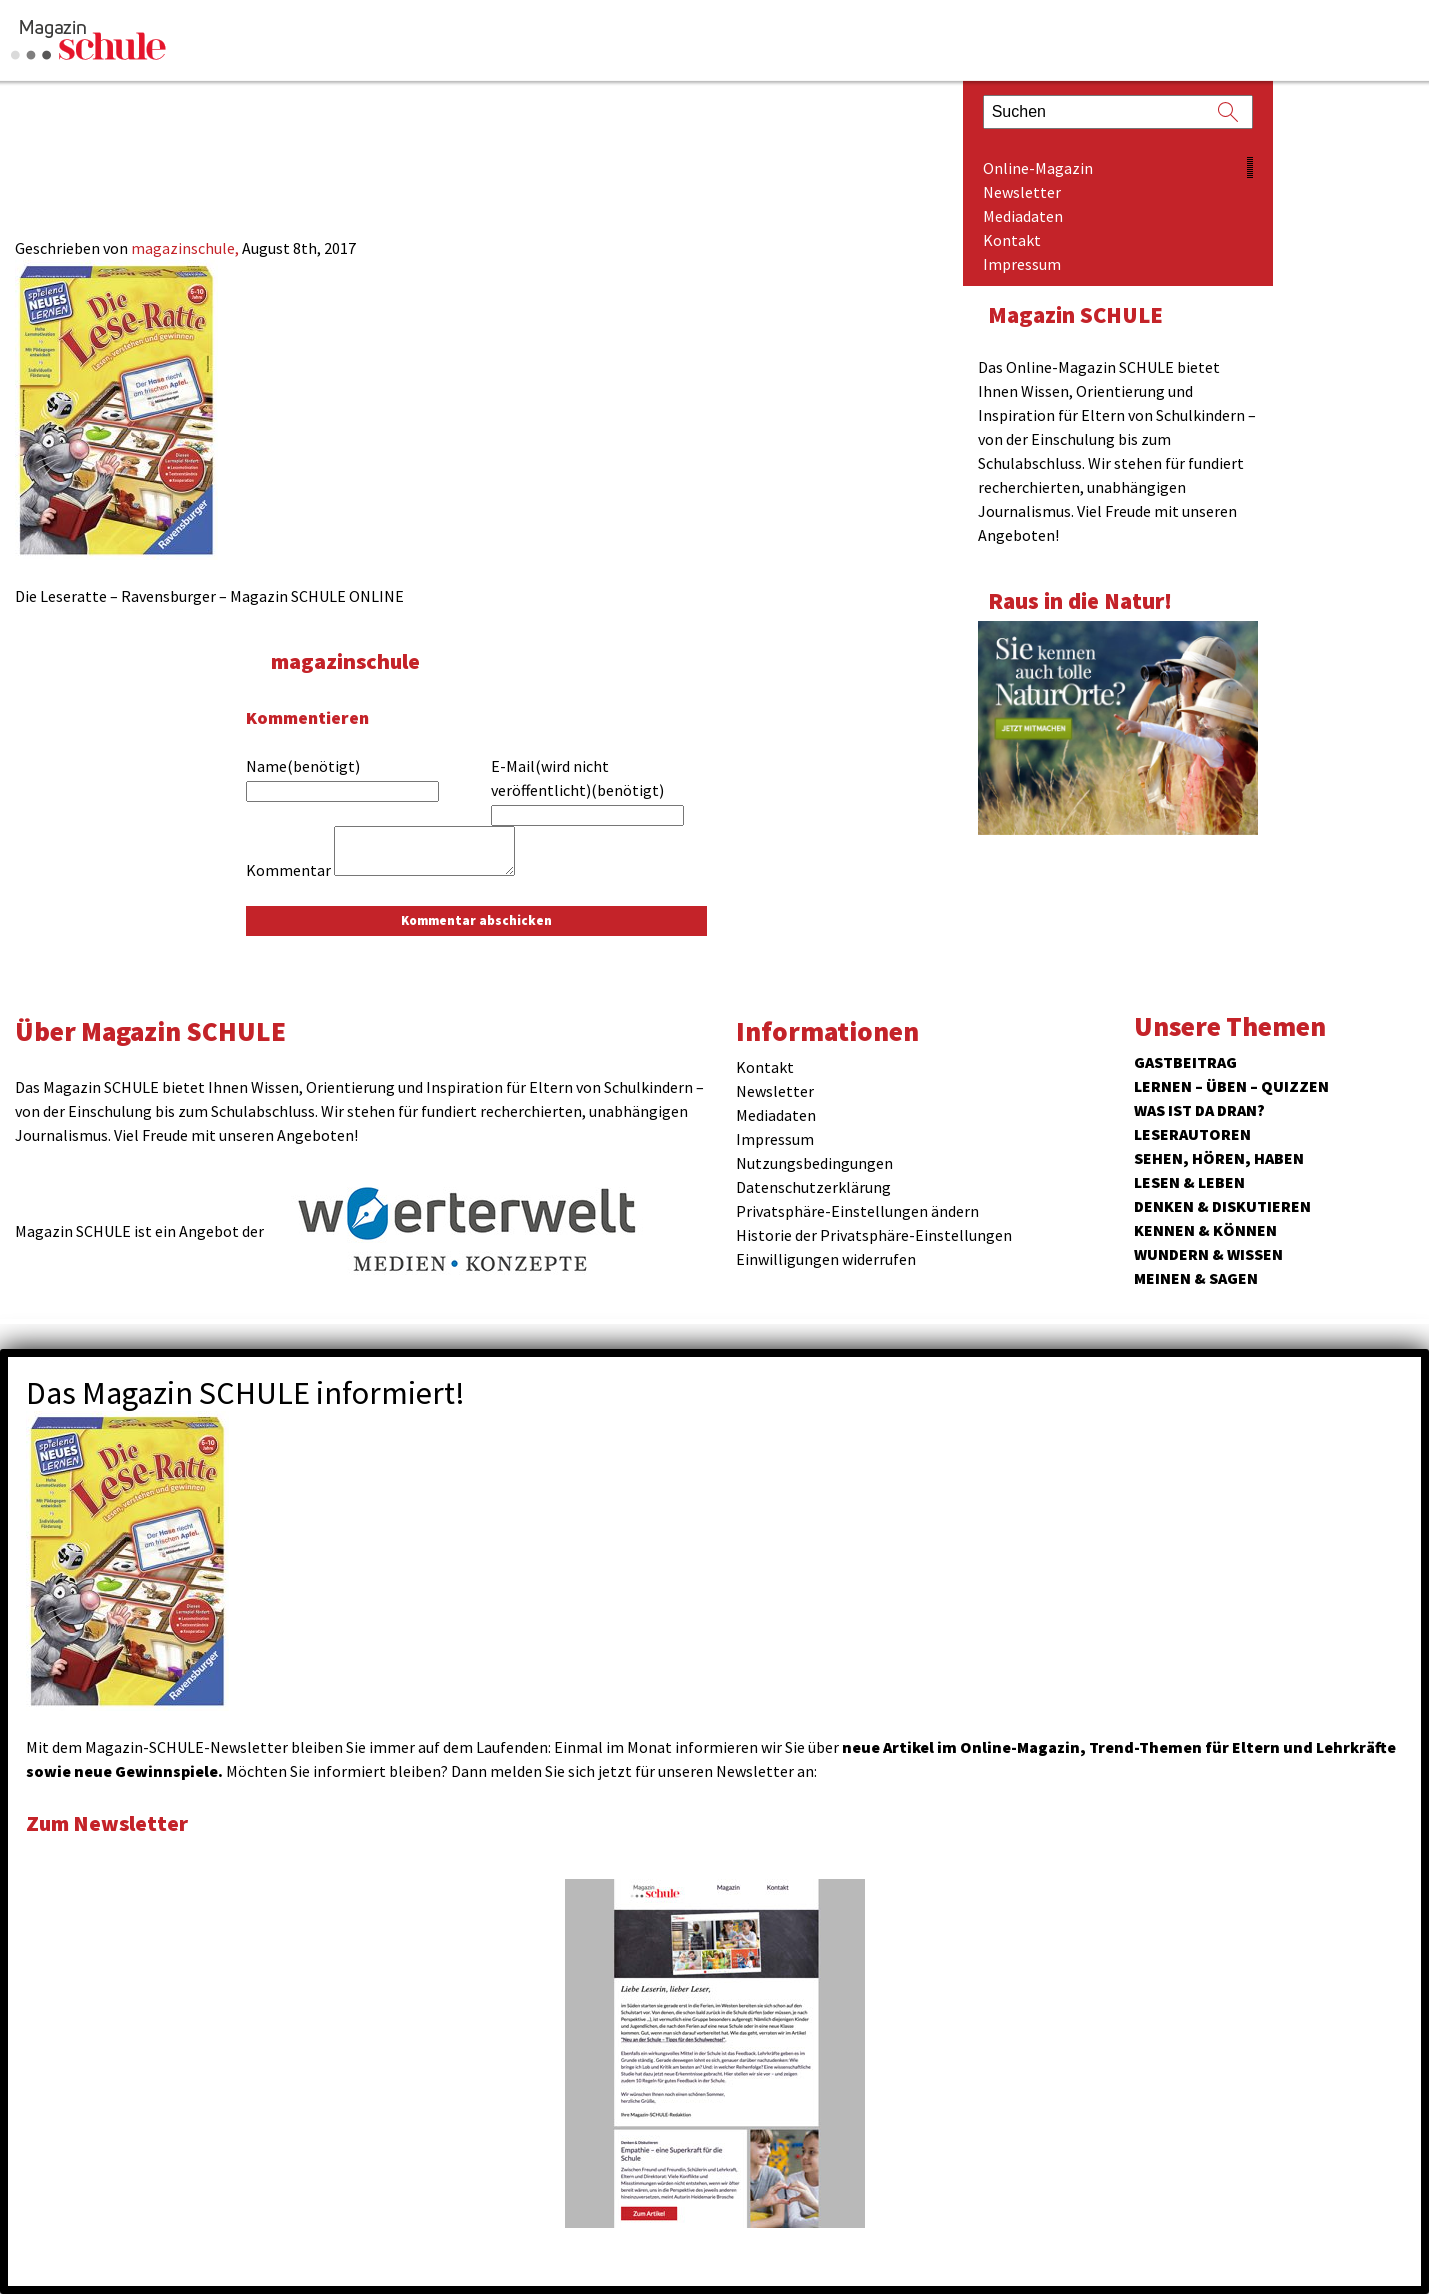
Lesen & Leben (1189, 1182)
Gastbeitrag (1185, 1062)
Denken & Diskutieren (1222, 1206)
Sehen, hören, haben (1219, 1158)
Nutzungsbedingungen (814, 1163)
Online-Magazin (1038, 168)
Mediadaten (1023, 216)
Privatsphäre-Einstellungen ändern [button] (857, 1211)
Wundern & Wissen (1208, 1254)
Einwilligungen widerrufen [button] (826, 1259)
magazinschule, (186, 248)
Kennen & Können (1205, 1230)
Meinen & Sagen (1196, 1278)
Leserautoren (1192, 1134)
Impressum (1022, 264)
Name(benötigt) (303, 766)
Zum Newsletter (110, 1822)
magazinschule (348, 660)
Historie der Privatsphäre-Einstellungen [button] (874, 1235)
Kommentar (288, 870)
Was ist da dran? (1199, 1110)
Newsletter (1022, 192)
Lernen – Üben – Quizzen (1231, 1086)
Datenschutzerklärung (813, 1187)
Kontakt (1012, 240)
